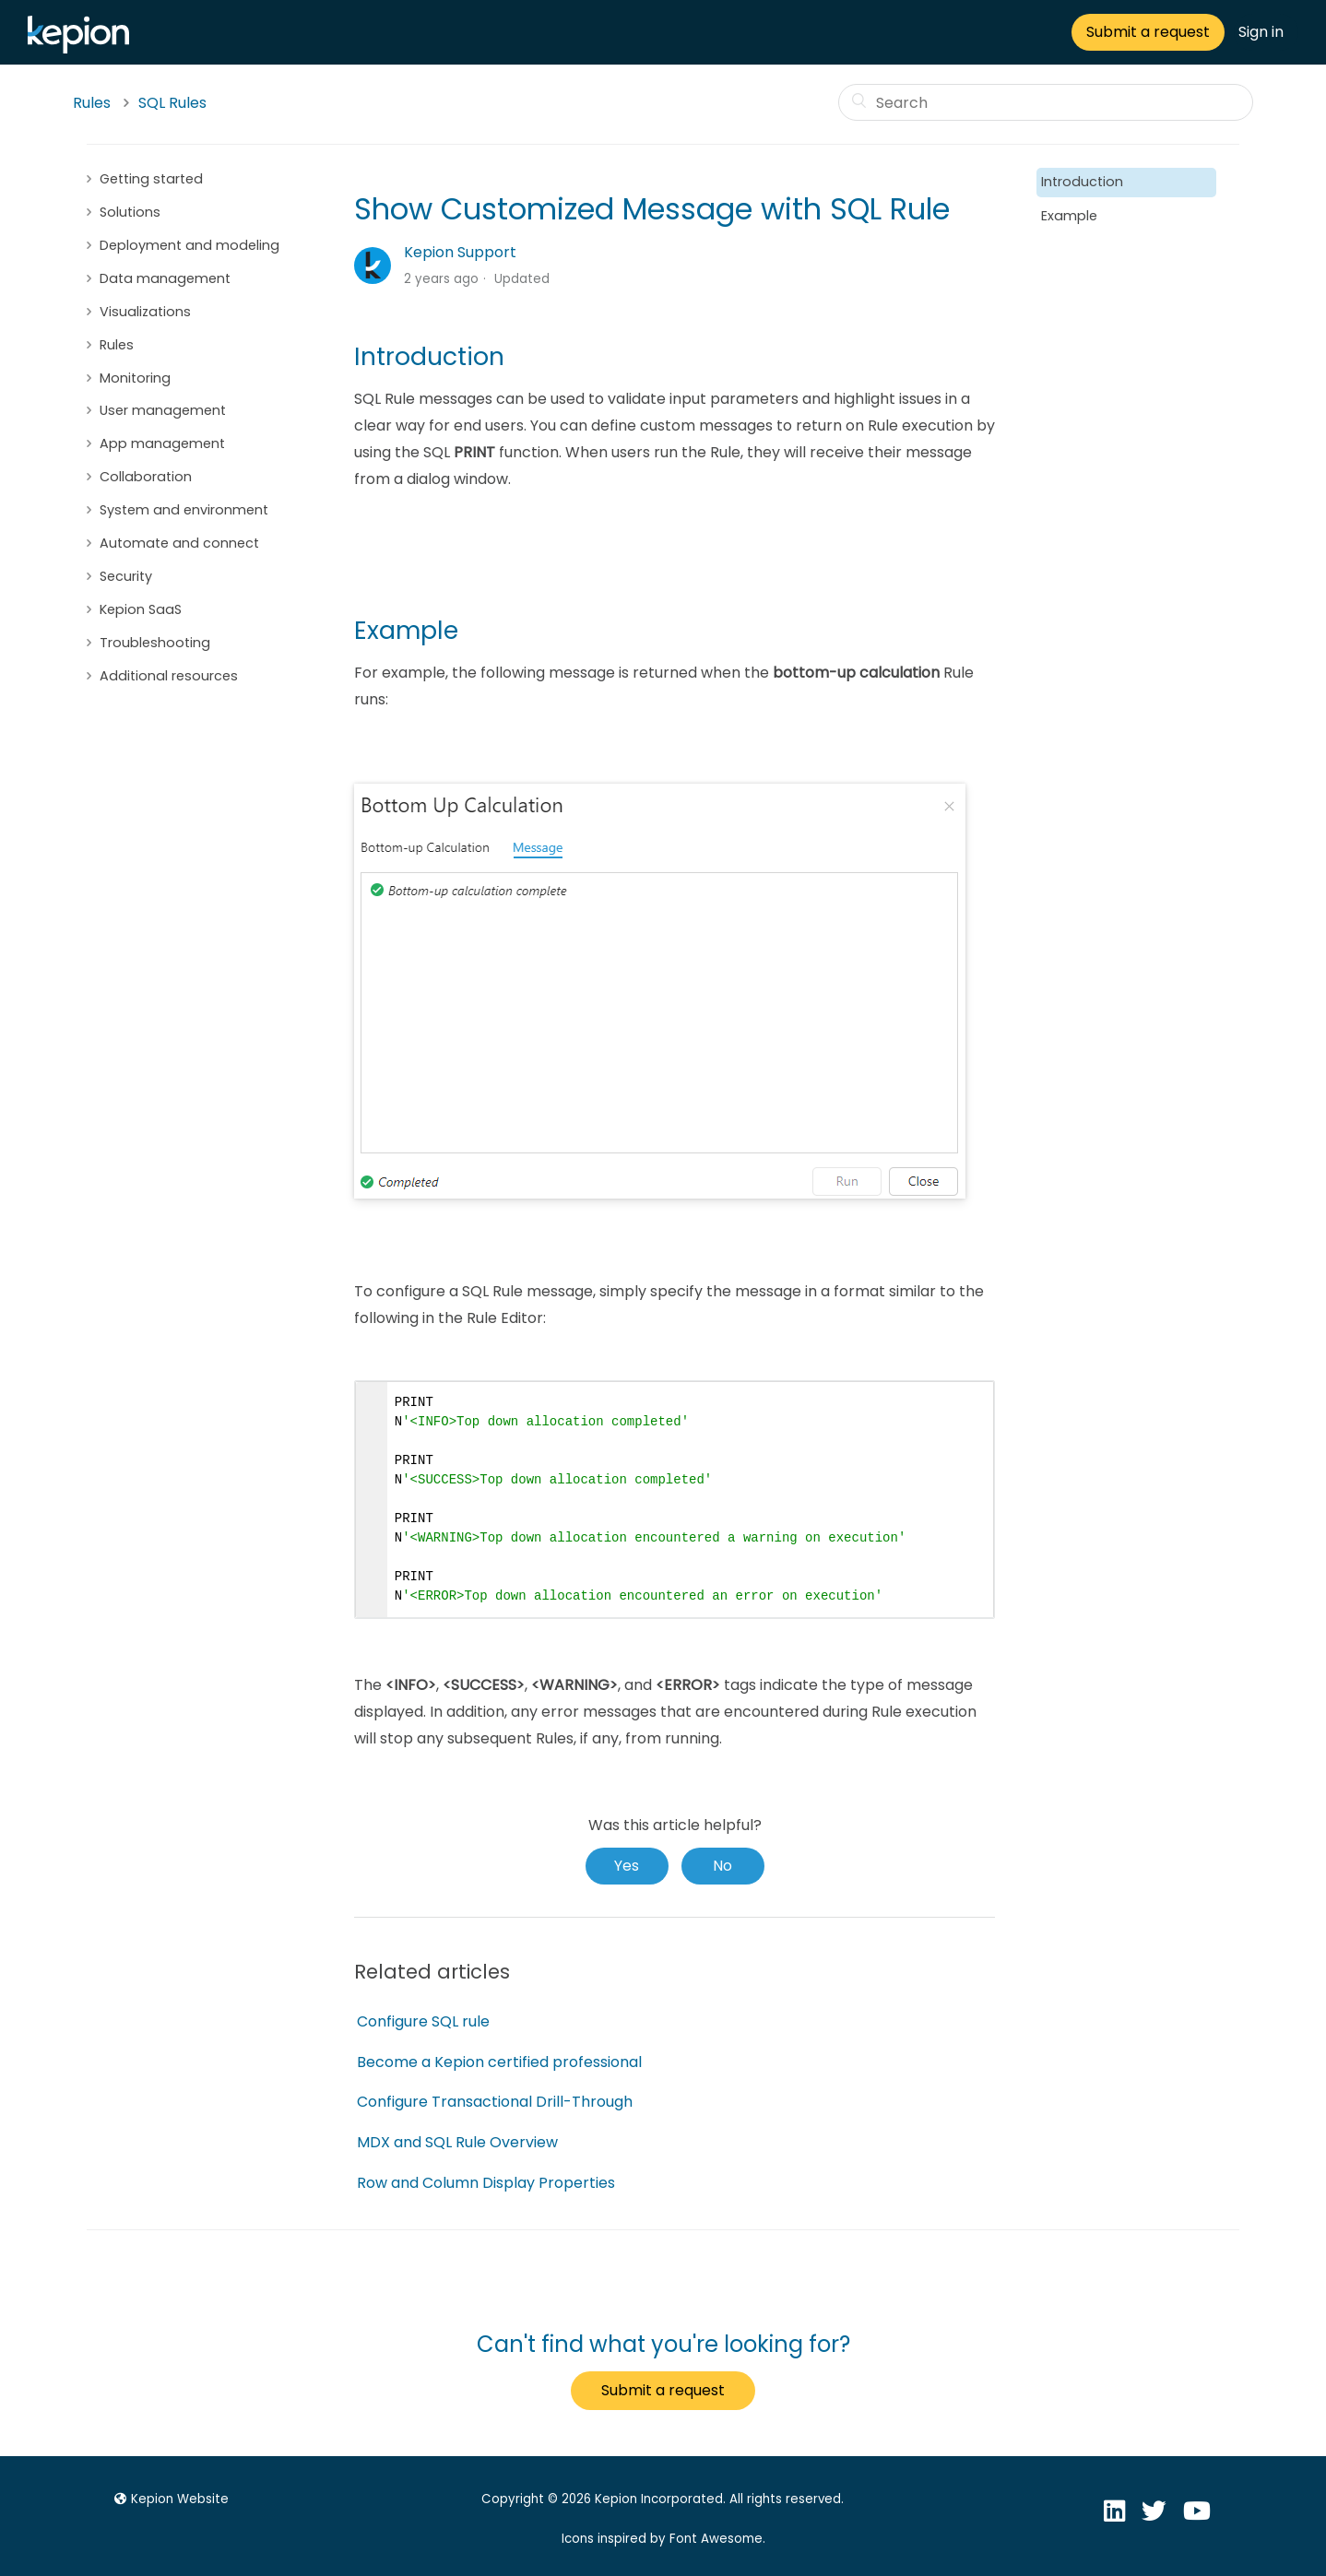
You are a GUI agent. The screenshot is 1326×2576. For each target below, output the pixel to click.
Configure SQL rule (423, 2021)
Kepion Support (460, 252)
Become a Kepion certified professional (499, 2062)
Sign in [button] (1261, 31)
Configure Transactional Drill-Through (495, 2101)
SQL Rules (172, 102)
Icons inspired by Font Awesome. (663, 2538)
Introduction (1082, 181)
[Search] (1045, 102)
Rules (92, 102)
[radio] (627, 1866)
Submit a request (1148, 31)
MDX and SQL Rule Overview (457, 2142)
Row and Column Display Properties (486, 2182)
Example (1069, 216)
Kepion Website (169, 2499)
